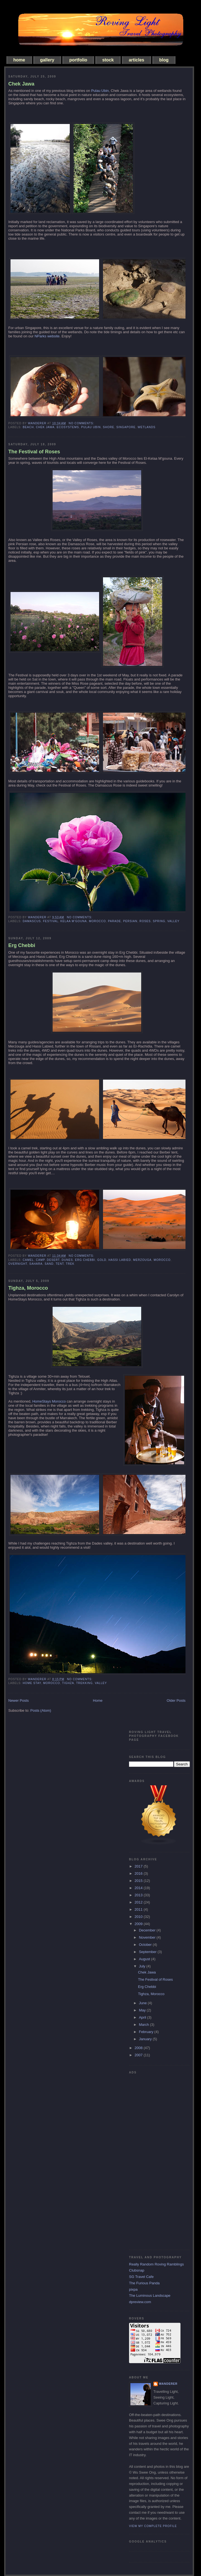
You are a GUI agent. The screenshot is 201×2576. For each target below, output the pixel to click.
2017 (139, 1866)
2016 (139, 1873)
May (143, 2010)
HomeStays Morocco (49, 1401)
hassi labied (120, 1259)
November (148, 1937)
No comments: (82, 423)
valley (174, 921)
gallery (47, 60)
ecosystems (68, 427)
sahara (36, 1263)
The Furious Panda (144, 2283)
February (146, 2032)
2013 (139, 1895)
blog (164, 60)
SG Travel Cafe (141, 2277)
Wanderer (168, 2383)
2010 (139, 1917)
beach (28, 427)
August (145, 1959)
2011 (139, 1909)
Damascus (32, 921)
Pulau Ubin (100, 91)
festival (50, 921)
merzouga (142, 1259)
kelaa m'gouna (73, 921)
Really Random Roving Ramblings (156, 2264)
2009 (139, 1924)
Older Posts (176, 1700)
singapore (125, 427)
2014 (139, 1888)
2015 (139, 1881)
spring (159, 921)
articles (136, 60)
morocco (97, 921)
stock (108, 60)
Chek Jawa (21, 84)
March (144, 2024)
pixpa (133, 2289)
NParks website (47, 336)
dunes (67, 1259)
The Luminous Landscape (150, 2295)
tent (60, 1263)
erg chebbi (85, 1259)
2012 (139, 1902)
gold (101, 1259)
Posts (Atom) (40, 1710)
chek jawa (45, 427)
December (148, 1930)
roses (145, 921)
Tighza (68, 1683)
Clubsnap (136, 2270)
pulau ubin (91, 427)
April (143, 2017)
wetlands (146, 427)
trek (70, 1263)
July (142, 1966)
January (146, 2039)
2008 (139, 2048)
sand (49, 1263)
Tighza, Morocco (28, 1288)
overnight (17, 1263)
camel (28, 1259)
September (148, 1952)
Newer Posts (18, 1700)
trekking (84, 1683)
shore (108, 427)
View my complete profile (153, 2526)
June (143, 2003)
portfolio (78, 60)
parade (114, 921)
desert (53, 1259)
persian (130, 921)
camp (40, 1259)
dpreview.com (140, 2302)
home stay (32, 1683)
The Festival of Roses (34, 451)
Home (98, 1700)
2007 (139, 2055)
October (146, 1945)
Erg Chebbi (21, 945)
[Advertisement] (151, 2160)
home (19, 60)
